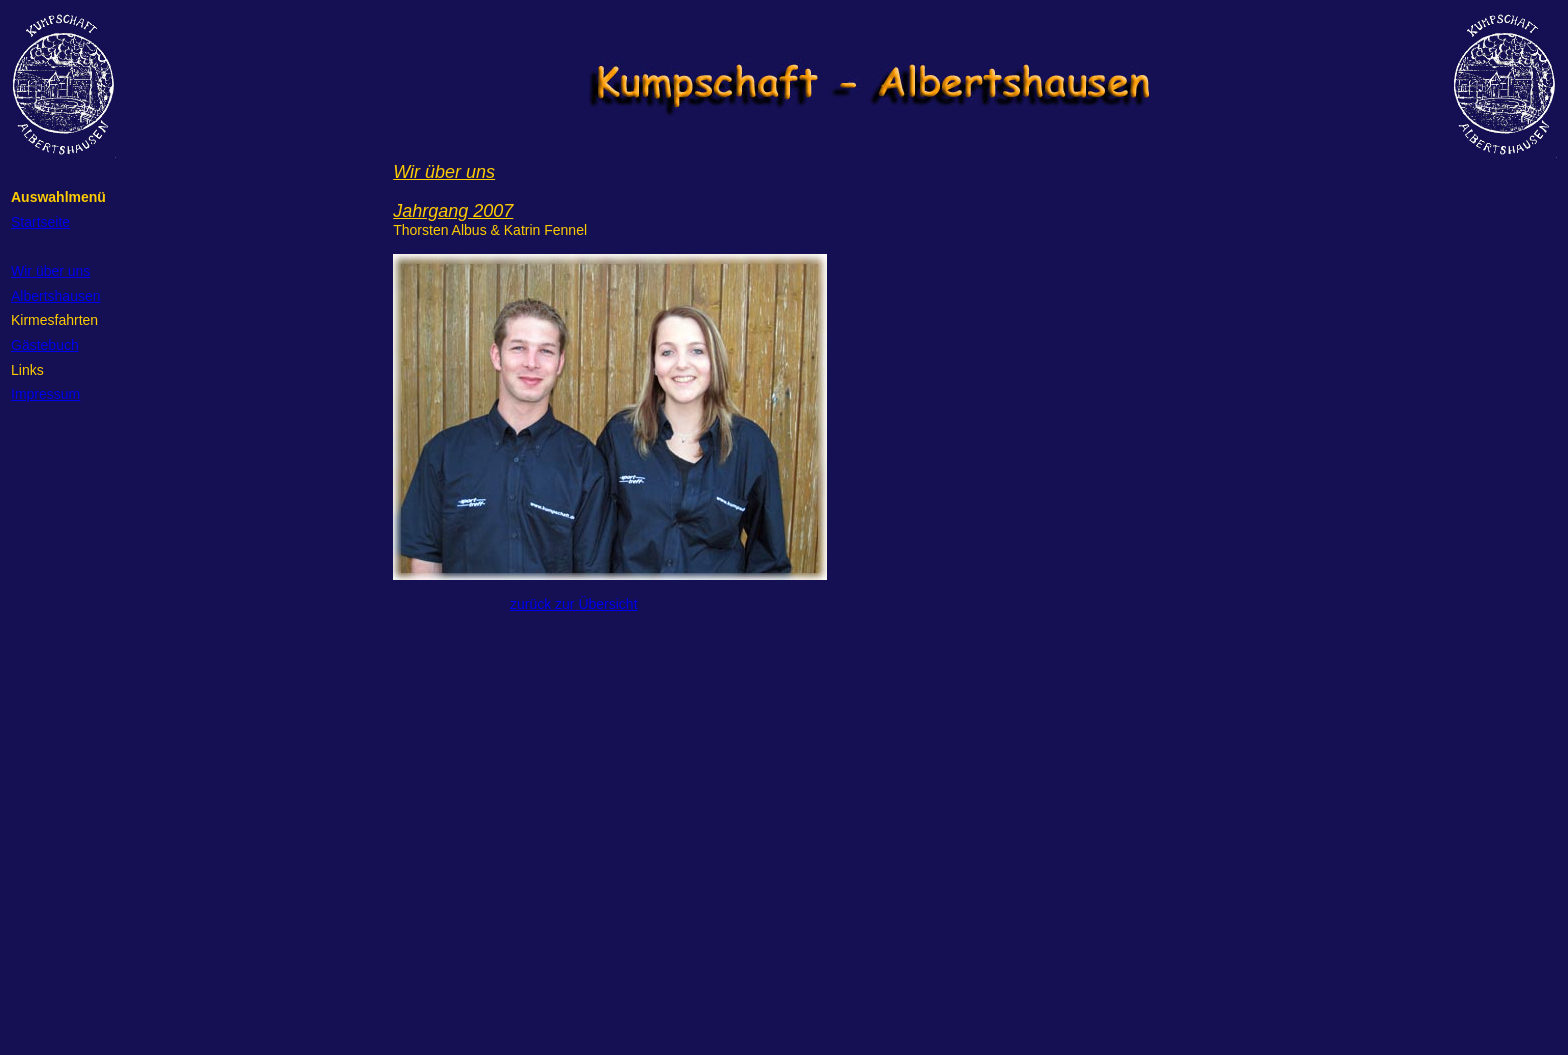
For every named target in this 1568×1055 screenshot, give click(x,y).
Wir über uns (50, 271)
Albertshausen (56, 296)
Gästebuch (45, 345)
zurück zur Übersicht (574, 604)
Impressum (45, 394)
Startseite (40, 222)
